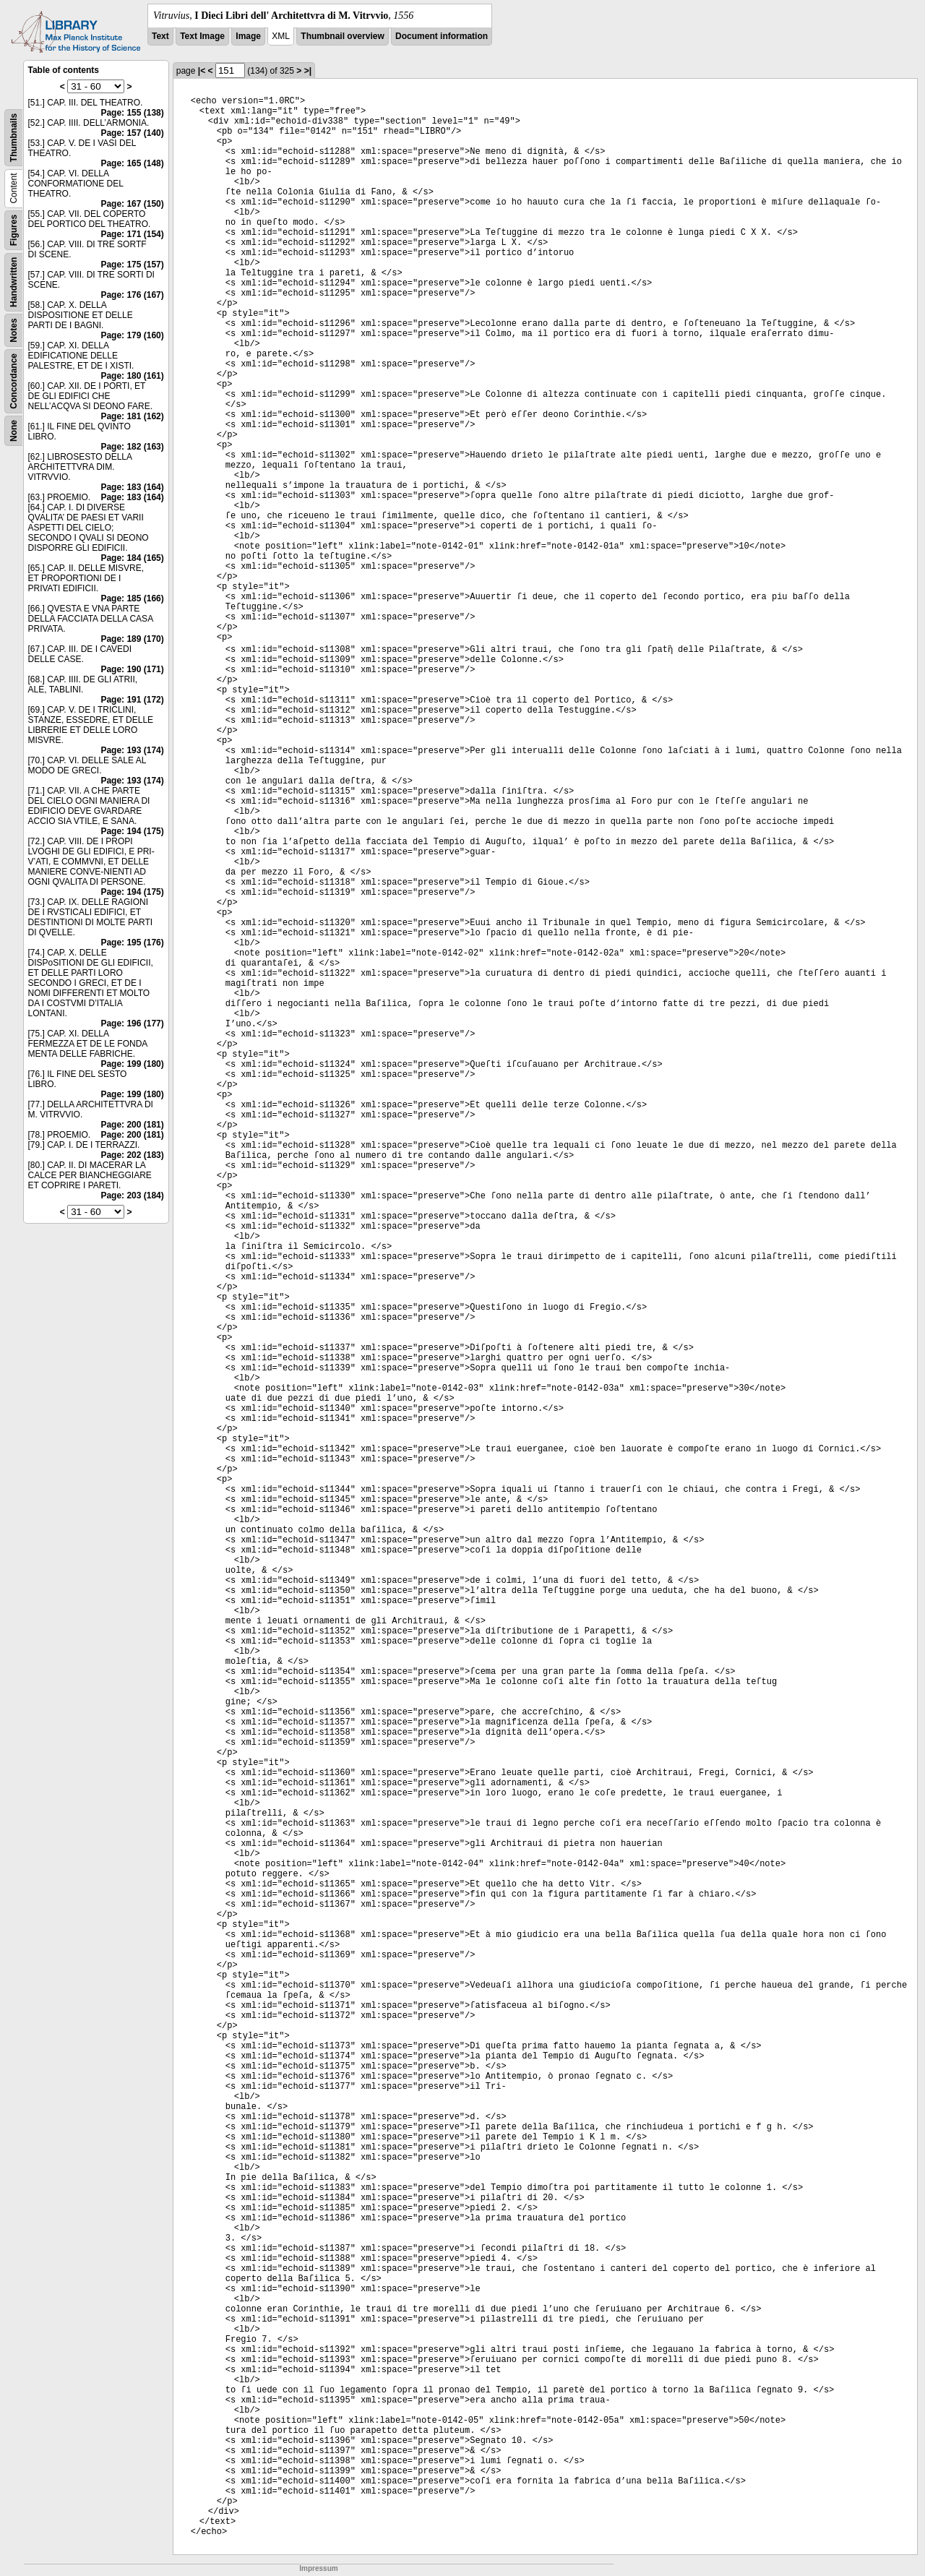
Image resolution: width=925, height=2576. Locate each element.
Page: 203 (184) (131, 1195)
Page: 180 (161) (131, 376)
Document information (441, 36)
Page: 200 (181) (131, 1125)
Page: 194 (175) (131, 831)
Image (248, 36)
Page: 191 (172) (131, 700)
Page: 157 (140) (131, 133)
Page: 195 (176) (131, 942)
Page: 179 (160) (131, 335)
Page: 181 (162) (131, 416)
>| (307, 71)
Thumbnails (14, 137)
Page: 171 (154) (131, 234)
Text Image (202, 36)
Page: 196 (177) (131, 1023)
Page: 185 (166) (131, 598)
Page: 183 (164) (131, 487)
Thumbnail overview (342, 36)
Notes (14, 330)
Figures (14, 230)
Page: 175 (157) (131, 264)
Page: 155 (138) (131, 113)
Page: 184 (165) (131, 558)
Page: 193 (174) (131, 750)
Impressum (318, 2568)
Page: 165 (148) (131, 163)
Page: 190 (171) (131, 669)
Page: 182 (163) (131, 447)
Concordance (14, 381)
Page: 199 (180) (131, 1064)
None (14, 431)
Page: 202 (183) (131, 1155)
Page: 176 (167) (131, 295)
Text (160, 36)
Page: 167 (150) (131, 204)
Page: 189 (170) (131, 639)
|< (201, 71)
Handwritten (14, 282)
